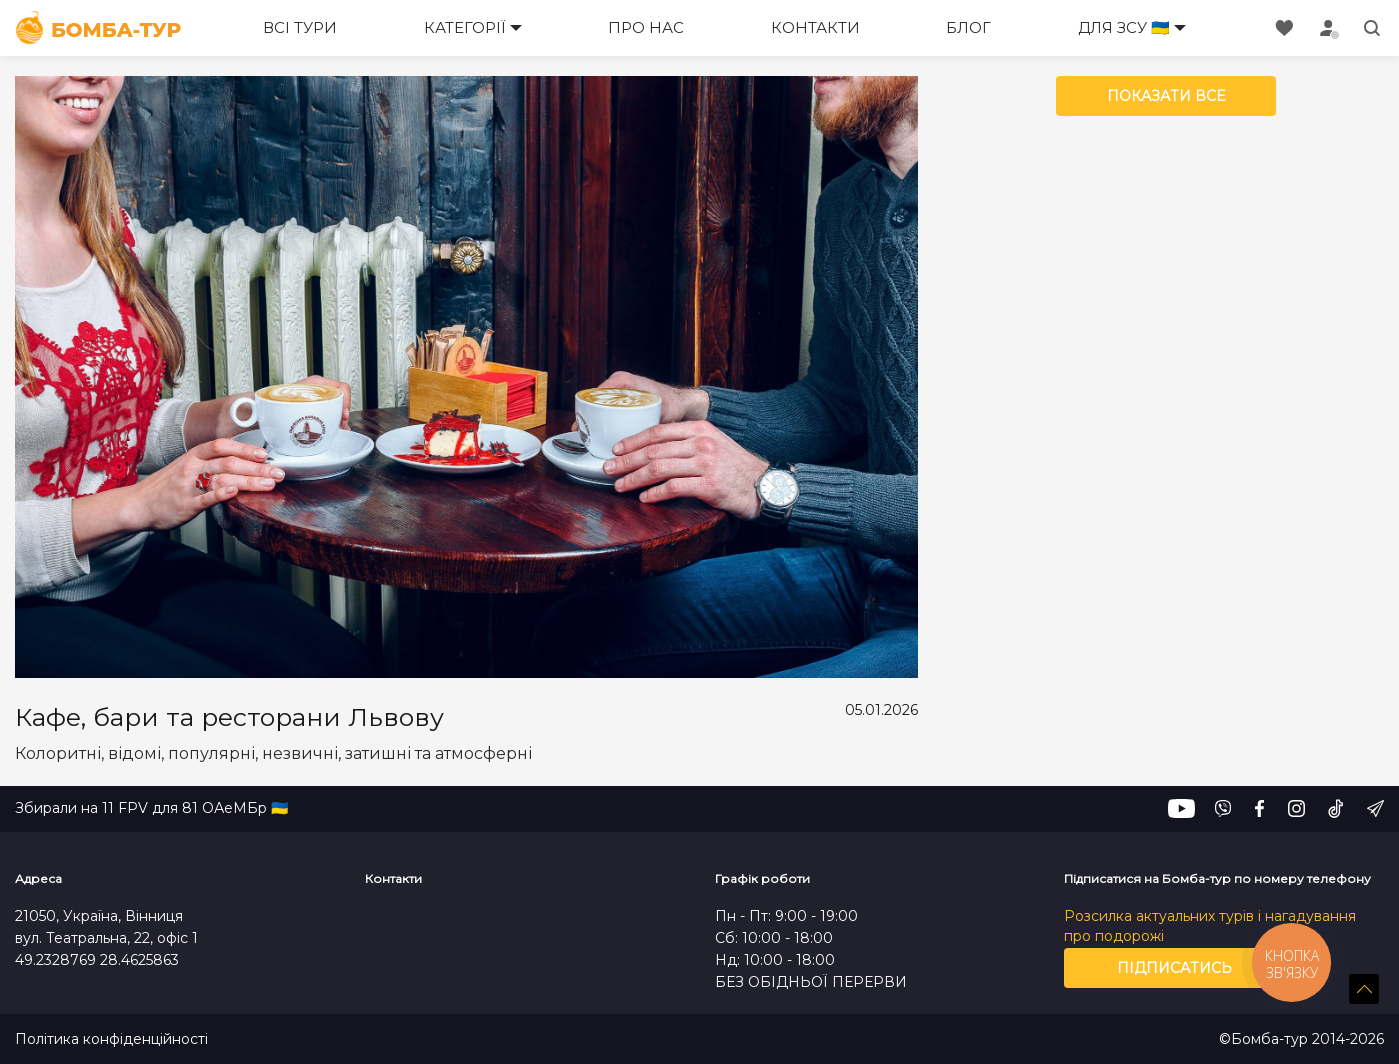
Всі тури (300, 27)
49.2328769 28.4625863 (97, 960)
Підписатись (1174, 968)
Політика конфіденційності (111, 1039)
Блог (968, 27)
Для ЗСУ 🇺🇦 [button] (1124, 27)
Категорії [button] (465, 27)
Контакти (815, 27)
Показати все (1166, 96)
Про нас (646, 27)
